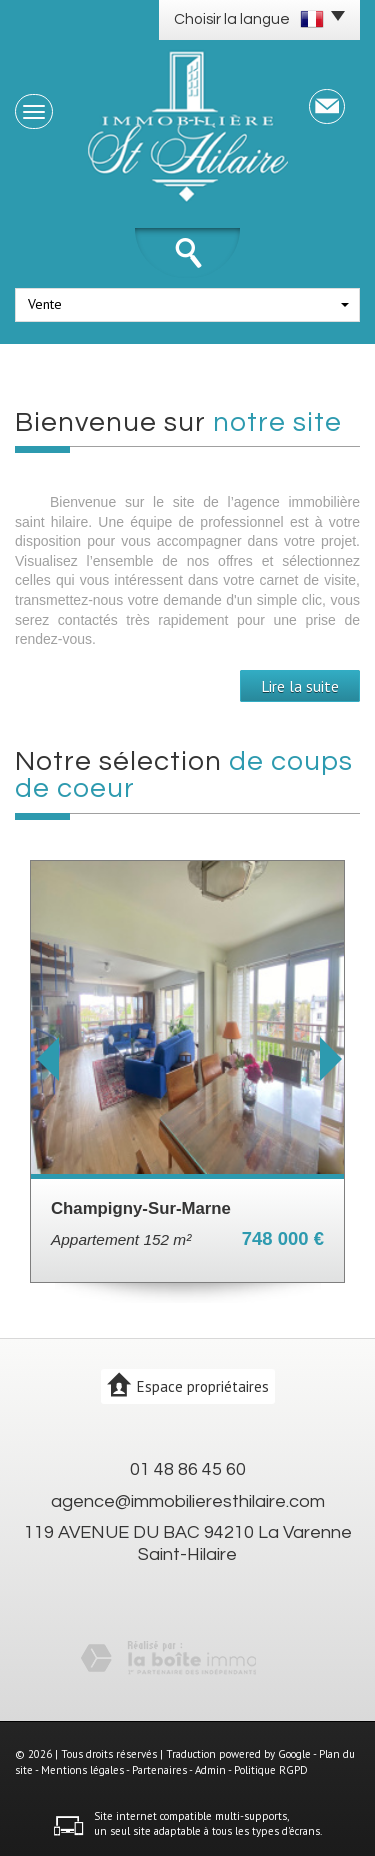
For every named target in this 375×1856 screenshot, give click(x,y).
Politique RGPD (271, 1770)
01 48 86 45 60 (188, 1469)
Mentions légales (82, 1770)
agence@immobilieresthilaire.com (188, 1501)
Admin (210, 1770)
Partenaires (159, 1770)
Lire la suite (300, 686)
